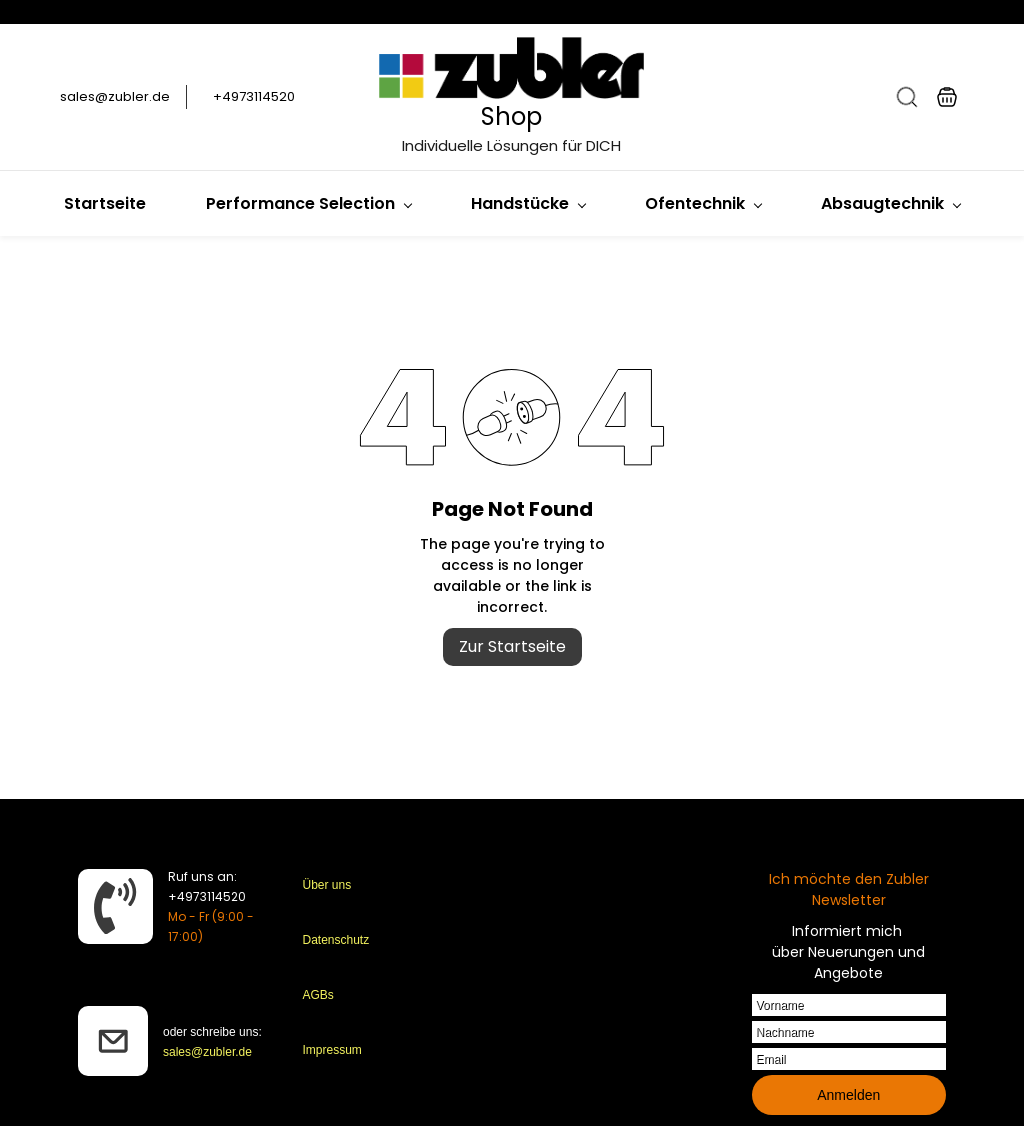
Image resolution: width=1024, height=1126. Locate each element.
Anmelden (848, 1095)
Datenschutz (336, 940)
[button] (907, 97)
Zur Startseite (512, 646)
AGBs (318, 995)
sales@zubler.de (207, 1052)
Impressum (332, 1050)
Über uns (327, 885)
